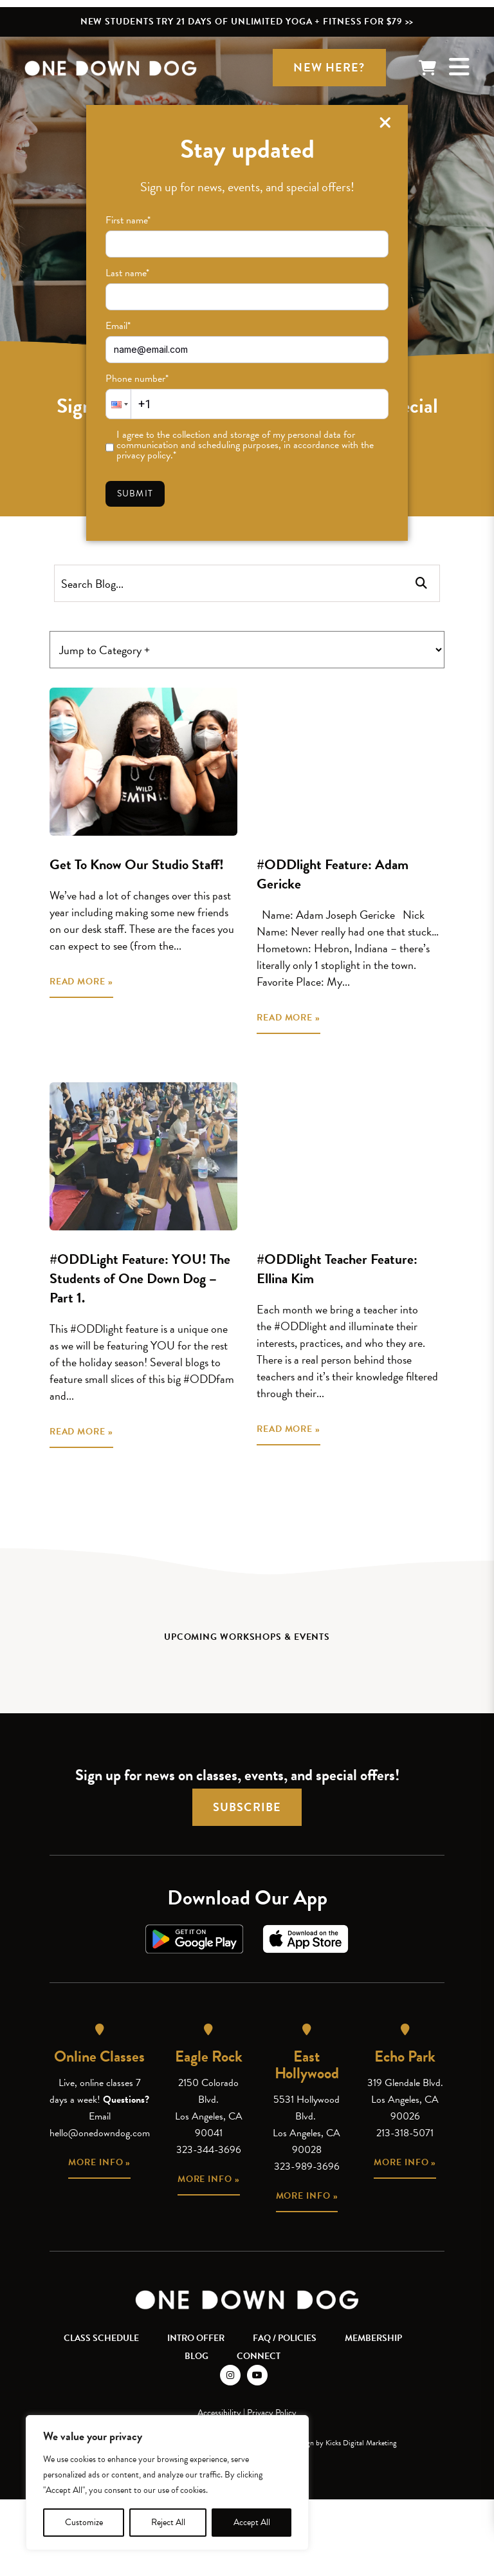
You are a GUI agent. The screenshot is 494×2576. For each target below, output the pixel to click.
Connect (258, 2356)
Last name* (127, 273)
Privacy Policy (272, 2413)
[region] (167, 2482)
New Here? (329, 67)
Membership (373, 2338)
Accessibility (219, 2413)
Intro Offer (195, 2338)
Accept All (251, 2522)
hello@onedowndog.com (100, 2133)
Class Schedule (101, 2338)
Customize (84, 2522)
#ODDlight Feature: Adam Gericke (332, 874)
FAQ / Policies (284, 2338)
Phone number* (137, 378)
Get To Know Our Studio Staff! (137, 864)
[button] (118, 404)
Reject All (168, 2522)
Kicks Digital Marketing (361, 2443)
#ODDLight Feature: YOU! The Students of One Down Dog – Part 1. (140, 1278)
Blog (196, 2356)
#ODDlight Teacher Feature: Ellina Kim (337, 1268)
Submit (135, 493)
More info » (99, 2162)
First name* (128, 220)
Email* (118, 326)
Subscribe (247, 1807)
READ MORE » (81, 981)
